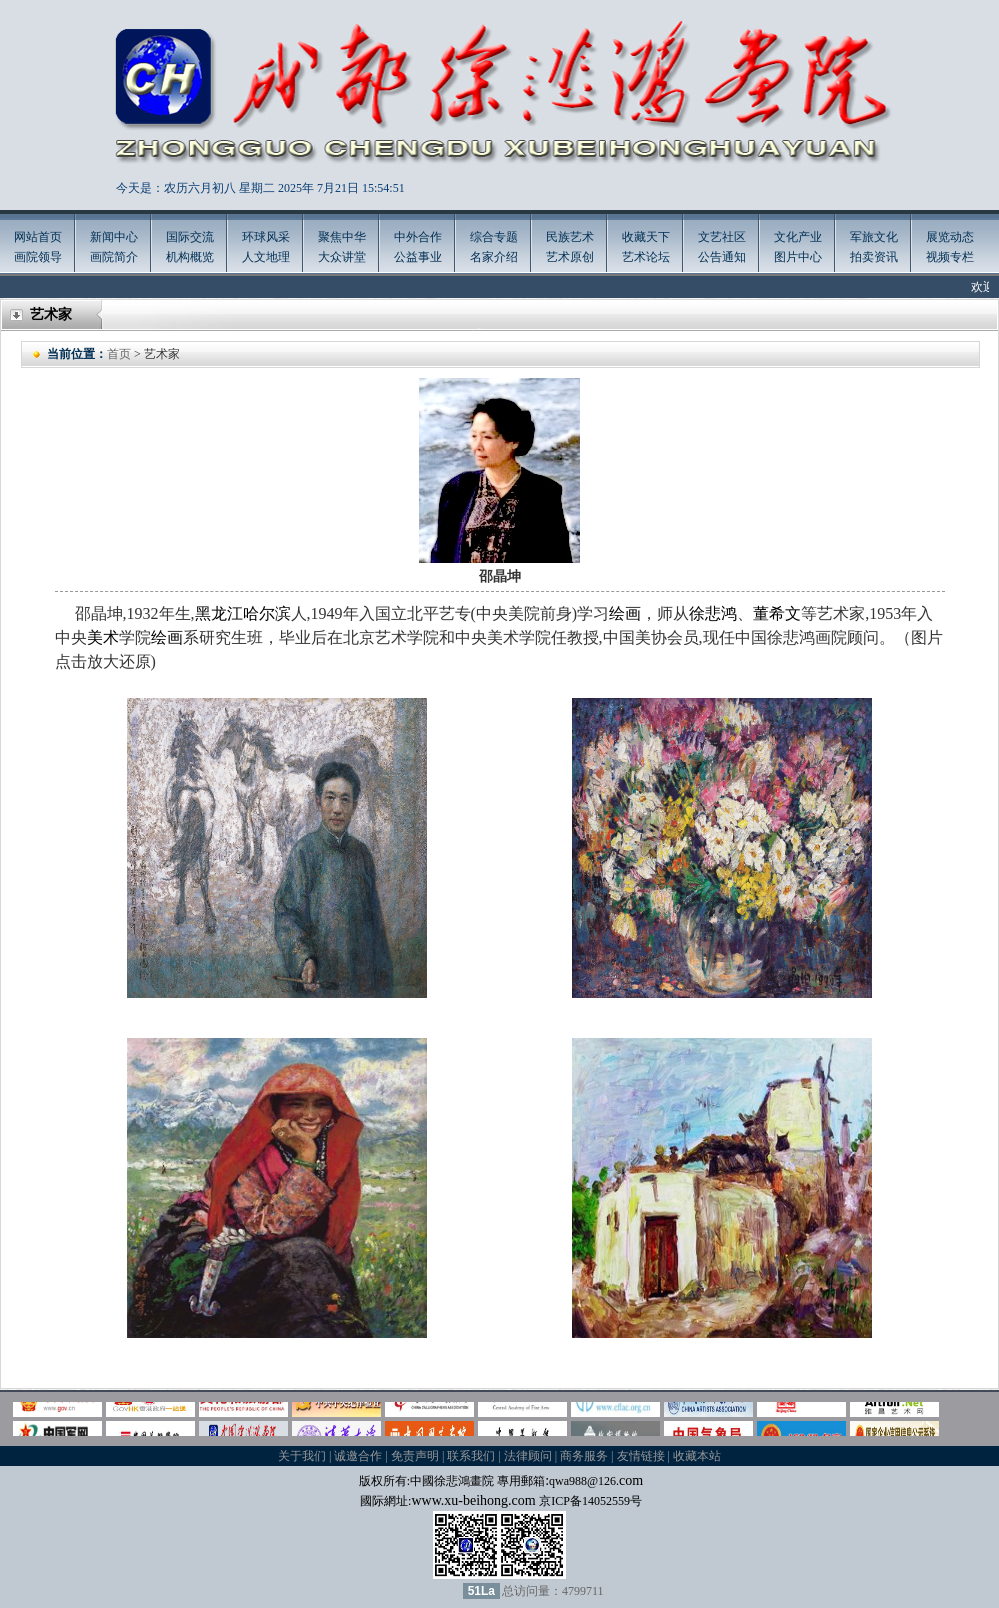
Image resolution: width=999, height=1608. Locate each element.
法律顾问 (528, 1456)
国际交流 (190, 237)
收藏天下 (646, 237)
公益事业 (418, 257)
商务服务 (584, 1456)
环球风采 (266, 237)
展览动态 (950, 237)
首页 (119, 354)
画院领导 (38, 257)
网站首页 (38, 237)
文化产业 (798, 237)
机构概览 (190, 257)
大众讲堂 (342, 257)
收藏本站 (697, 1456)
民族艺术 (570, 237)
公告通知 (722, 257)
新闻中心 (114, 237)
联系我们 (471, 1456)
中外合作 (418, 237)
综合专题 (494, 237)
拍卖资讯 (874, 257)
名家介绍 (494, 257)
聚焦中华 (342, 237)
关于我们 (302, 1456)
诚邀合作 (358, 1456)
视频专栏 (950, 257)
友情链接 (641, 1456)
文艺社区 (722, 237)
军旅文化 (874, 237)
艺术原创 (570, 257)
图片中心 (798, 257)
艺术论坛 (646, 257)
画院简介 (114, 257)
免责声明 (415, 1456)
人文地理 (266, 257)
